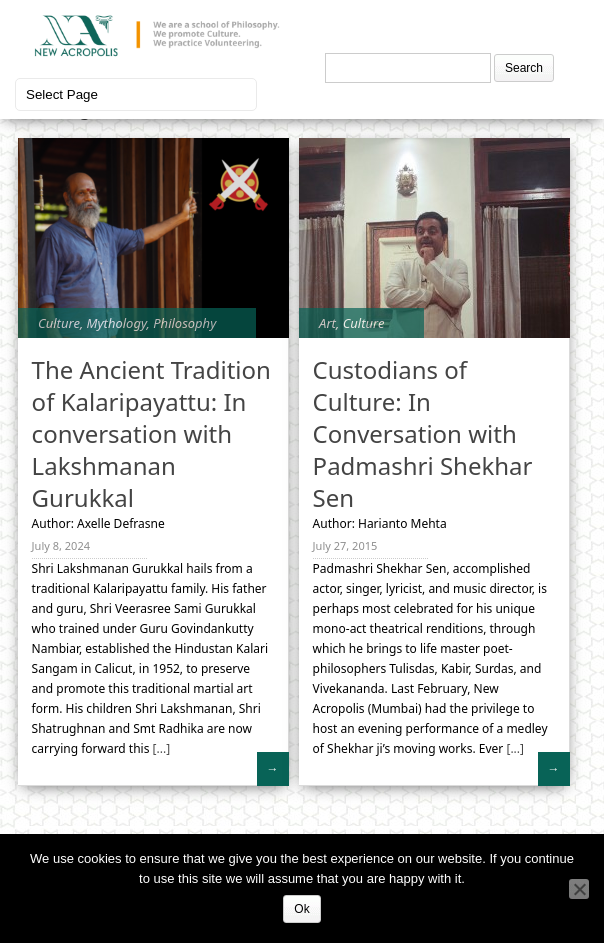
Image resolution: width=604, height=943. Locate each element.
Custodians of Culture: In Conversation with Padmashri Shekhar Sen (423, 433)
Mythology (117, 323)
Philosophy (184, 323)
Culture (59, 323)
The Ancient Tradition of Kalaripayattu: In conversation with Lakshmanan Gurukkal (151, 433)
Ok (301, 909)
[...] (159, 748)
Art (327, 323)
